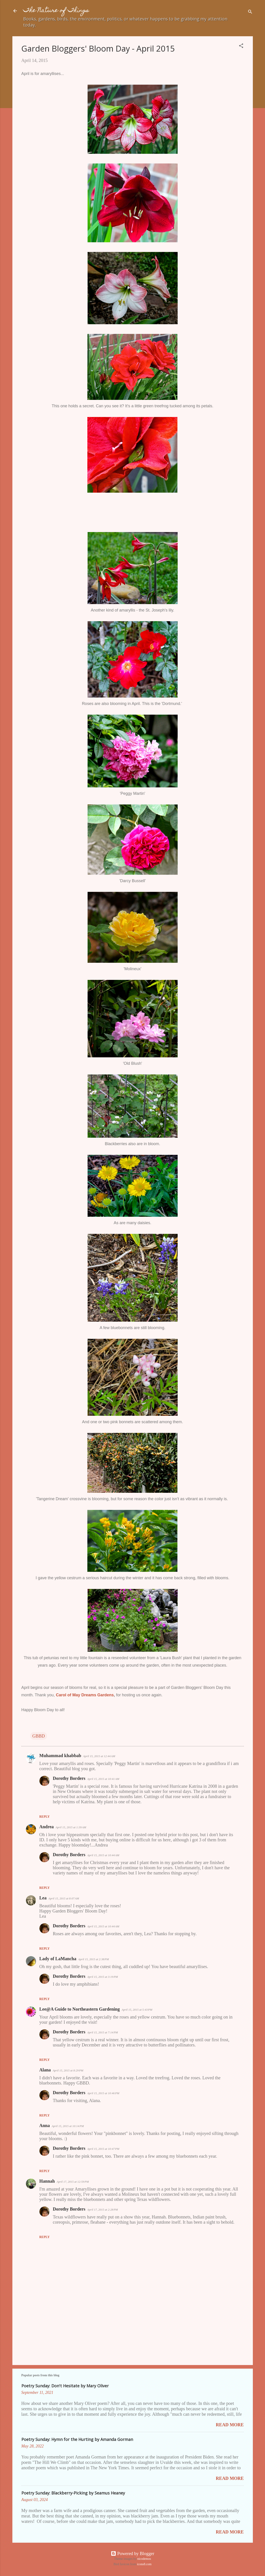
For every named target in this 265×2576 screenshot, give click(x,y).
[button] (241, 46)
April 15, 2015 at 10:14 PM (68, 2126)
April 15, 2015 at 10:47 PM (103, 2148)
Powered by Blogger (132, 2553)
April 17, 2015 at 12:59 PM (73, 2181)
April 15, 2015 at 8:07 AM (63, 1898)
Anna (44, 2125)
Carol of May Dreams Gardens (85, 1695)
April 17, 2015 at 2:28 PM (102, 2209)
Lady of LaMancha (57, 1958)
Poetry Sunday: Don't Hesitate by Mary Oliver (65, 2385)
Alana (45, 2069)
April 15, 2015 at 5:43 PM (137, 2009)
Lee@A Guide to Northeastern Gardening (79, 2009)
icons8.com (144, 2564)
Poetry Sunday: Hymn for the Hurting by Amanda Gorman (77, 2439)
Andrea (46, 1826)
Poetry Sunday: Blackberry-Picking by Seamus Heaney (73, 2493)
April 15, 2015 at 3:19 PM (102, 1976)
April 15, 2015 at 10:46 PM (103, 2093)
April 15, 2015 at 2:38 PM (93, 1959)
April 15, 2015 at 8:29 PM (68, 2070)
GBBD (38, 1735)
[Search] (250, 12)
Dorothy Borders (69, 1778)
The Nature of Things (56, 10)
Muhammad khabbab (60, 1755)
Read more (230, 2424)
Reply (44, 1816)
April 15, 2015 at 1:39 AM (71, 1827)
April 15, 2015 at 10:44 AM (103, 1855)
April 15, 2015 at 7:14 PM (102, 2032)
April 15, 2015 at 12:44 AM (99, 1756)
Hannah (47, 2181)
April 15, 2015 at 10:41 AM (103, 1779)
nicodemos (144, 2558)
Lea (43, 1897)
